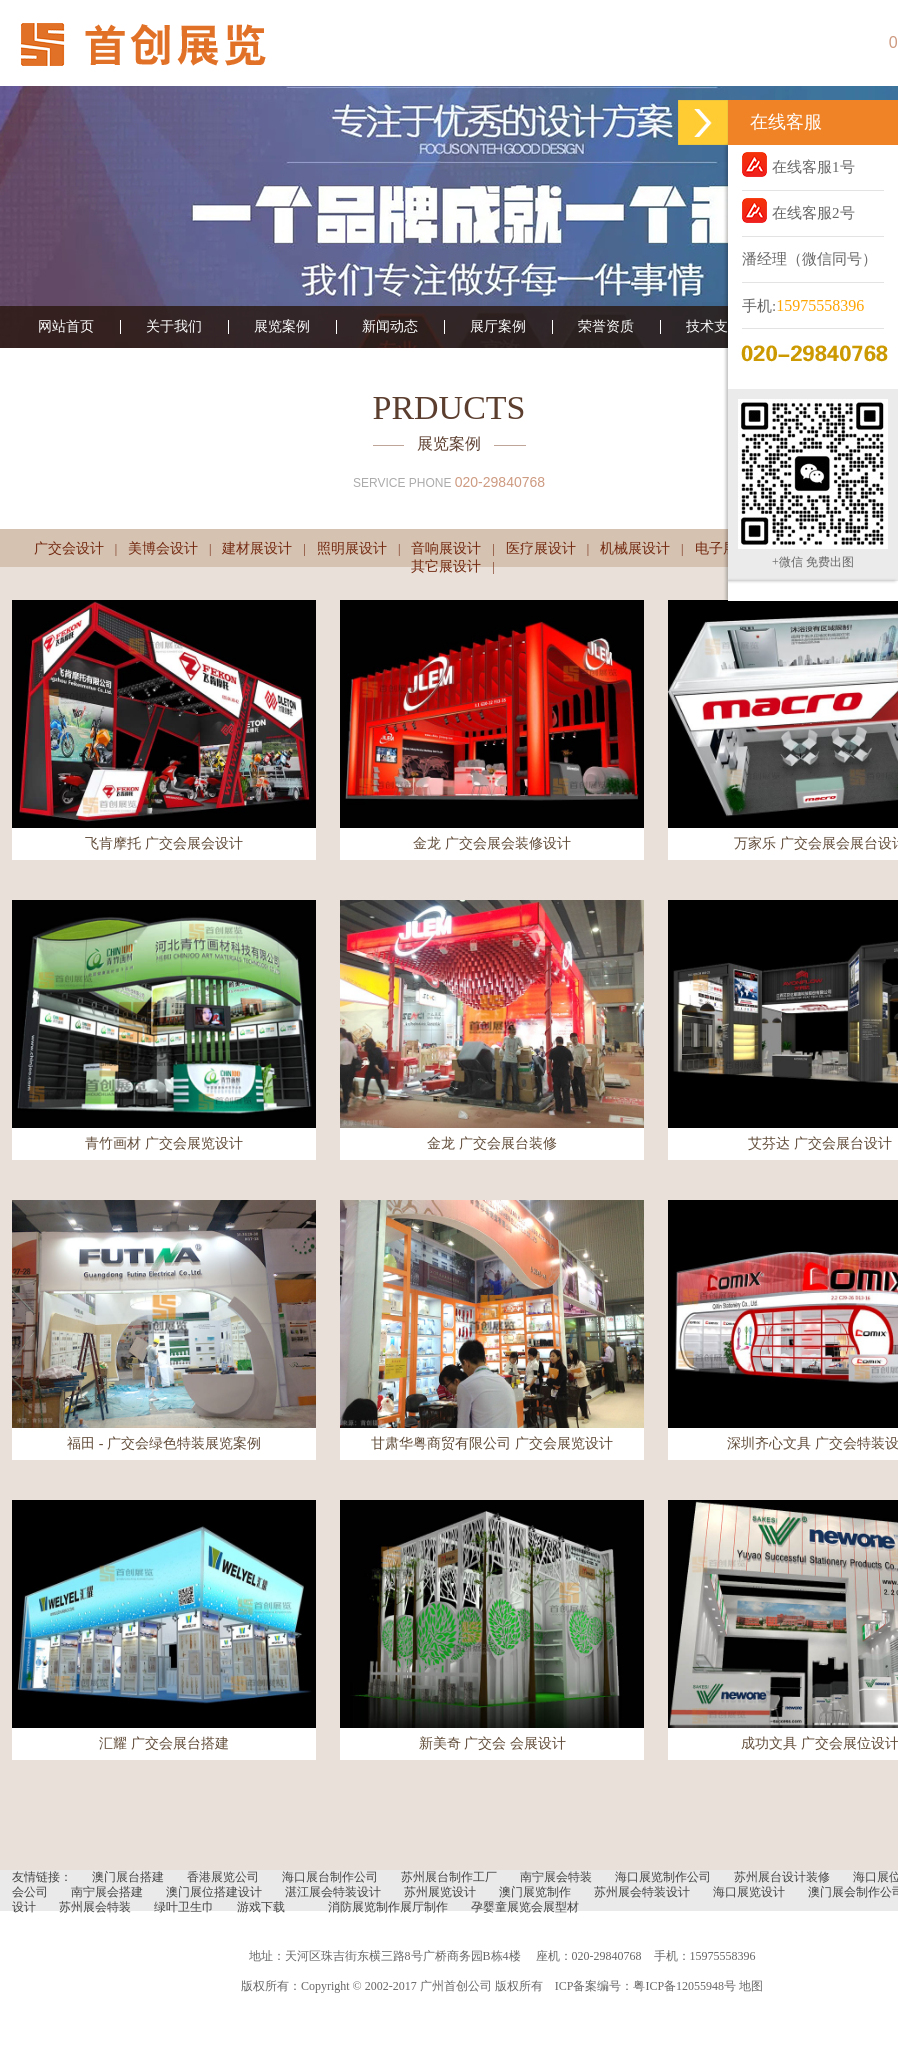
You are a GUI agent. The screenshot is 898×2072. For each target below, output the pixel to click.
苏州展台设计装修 (782, 1877)
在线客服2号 (798, 210)
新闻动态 (390, 327)
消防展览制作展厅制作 (388, 1907)
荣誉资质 (606, 327)
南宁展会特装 (556, 1877)
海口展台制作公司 (330, 1877)
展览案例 (282, 327)
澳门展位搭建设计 (214, 1892)
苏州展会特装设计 (642, 1892)
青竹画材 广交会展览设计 (164, 1143)
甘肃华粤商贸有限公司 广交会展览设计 (492, 1443)
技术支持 (714, 327)
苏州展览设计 (440, 1892)
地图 (751, 1986)
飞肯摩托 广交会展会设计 (164, 843)
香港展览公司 (223, 1877)
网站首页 (66, 327)
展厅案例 (498, 327)
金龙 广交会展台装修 (492, 1143)
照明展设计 (352, 548)
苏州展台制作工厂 (449, 1877)
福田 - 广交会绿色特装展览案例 (164, 1443)
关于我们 (174, 327)
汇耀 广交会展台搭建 (164, 1743)
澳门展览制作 (535, 1892)
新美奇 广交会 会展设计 (492, 1743)
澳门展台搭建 (128, 1877)
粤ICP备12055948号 (684, 1986)
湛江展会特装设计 (333, 1892)
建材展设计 (257, 548)
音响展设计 (446, 548)
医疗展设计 (541, 548)
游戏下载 (261, 1907)
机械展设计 (635, 548)
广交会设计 (69, 548)
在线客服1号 (798, 164)
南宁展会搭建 (107, 1892)
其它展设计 (446, 566)
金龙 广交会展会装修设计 (492, 843)
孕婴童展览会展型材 (525, 1907)
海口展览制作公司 (663, 1877)
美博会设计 (163, 548)
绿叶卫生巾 (184, 1907)
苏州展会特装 (95, 1907)
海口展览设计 (749, 1892)
